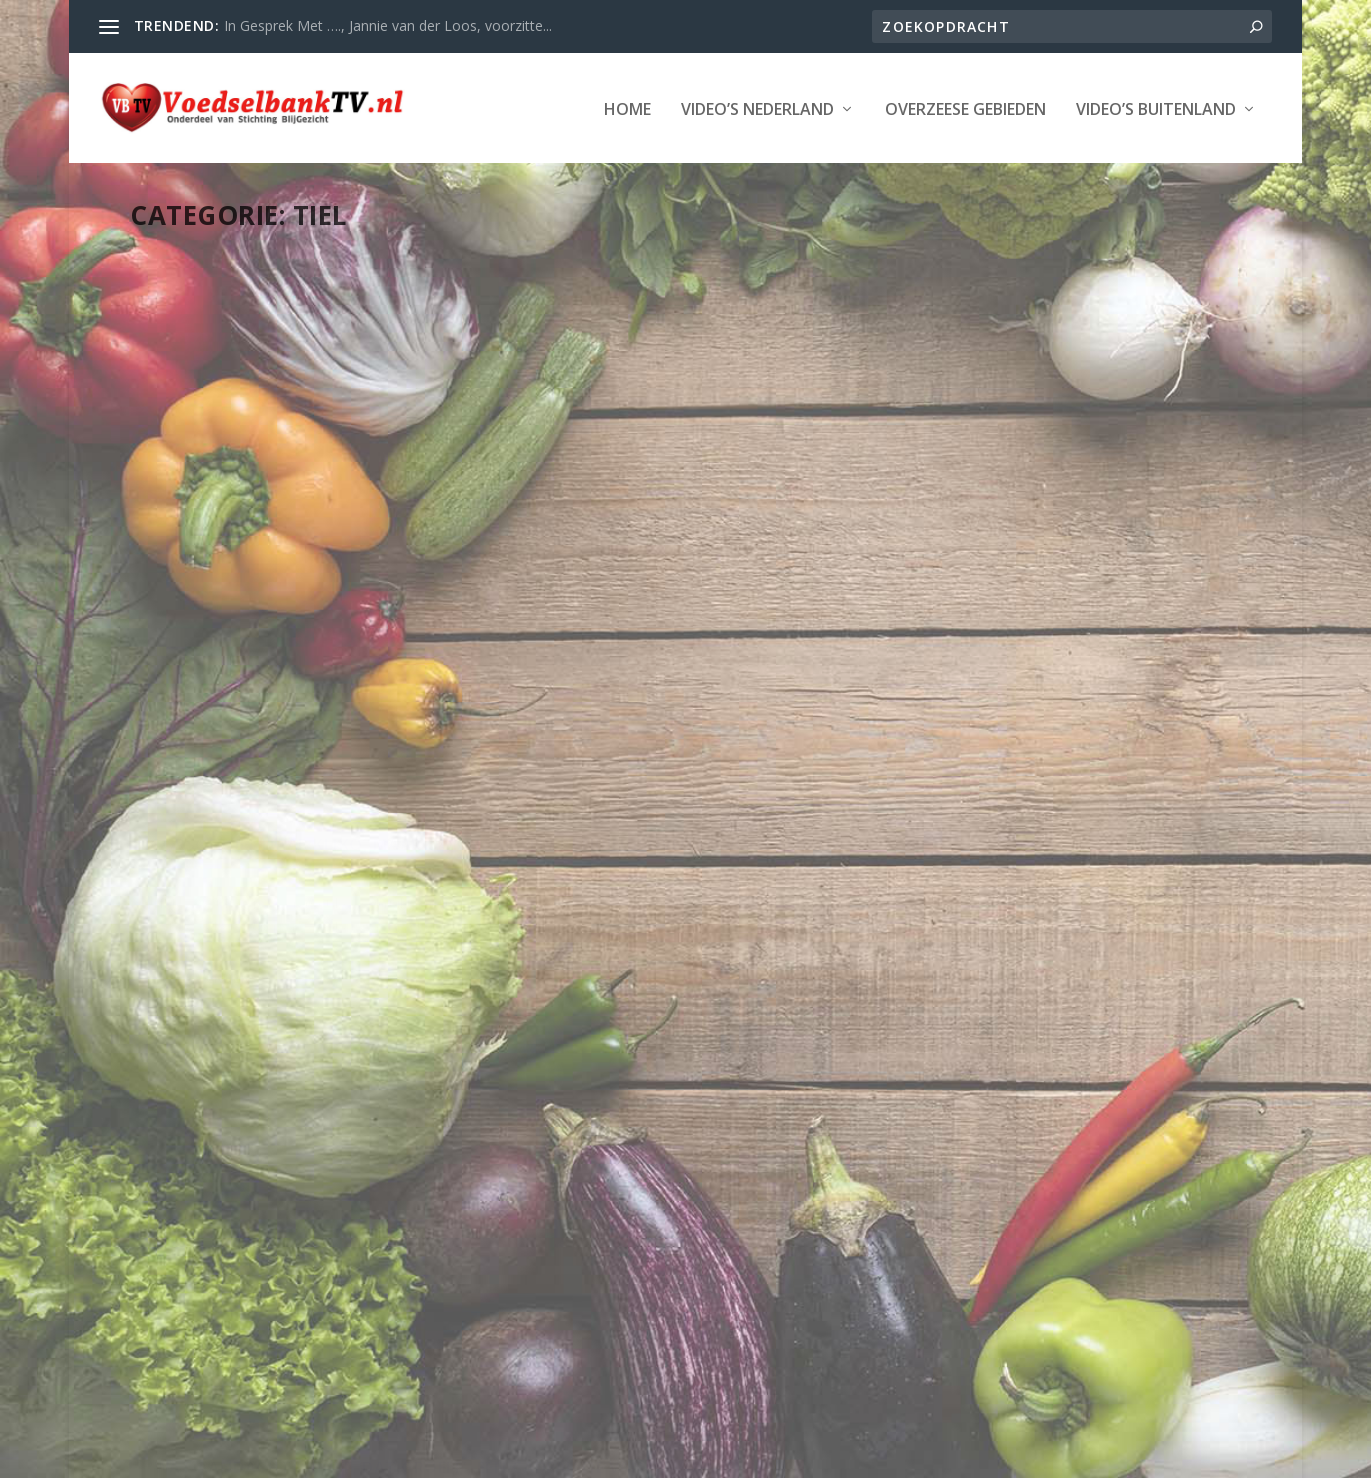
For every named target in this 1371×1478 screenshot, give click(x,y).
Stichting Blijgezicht (312, 1455)
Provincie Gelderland (209, 621)
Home (137, 170)
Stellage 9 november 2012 (637, 1013)
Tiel (285, 621)
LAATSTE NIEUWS (386, 600)
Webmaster (215, 600)
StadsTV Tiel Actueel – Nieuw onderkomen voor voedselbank (1038, 538)
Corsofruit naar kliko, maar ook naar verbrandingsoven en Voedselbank (297, 549)
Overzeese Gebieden (475, 170)
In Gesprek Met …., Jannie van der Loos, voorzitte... (388, 25)
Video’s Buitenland (666, 170)
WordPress (589, 1455)
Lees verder (206, 796)
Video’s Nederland (267, 170)
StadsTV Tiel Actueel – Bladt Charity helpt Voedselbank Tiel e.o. (296, 1105)
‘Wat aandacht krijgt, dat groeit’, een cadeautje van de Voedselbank (655, 549)
